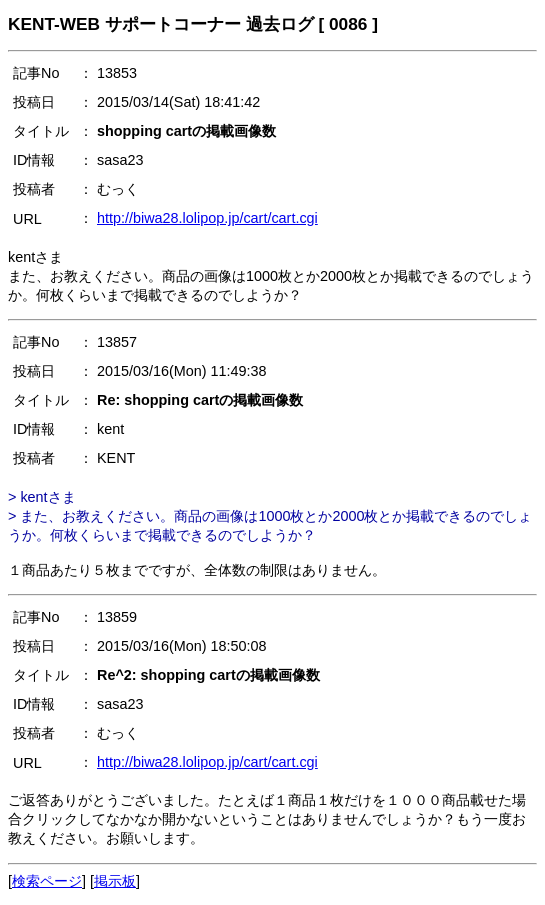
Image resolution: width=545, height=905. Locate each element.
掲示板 (115, 881)
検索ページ (47, 881)
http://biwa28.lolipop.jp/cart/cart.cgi (207, 218)
